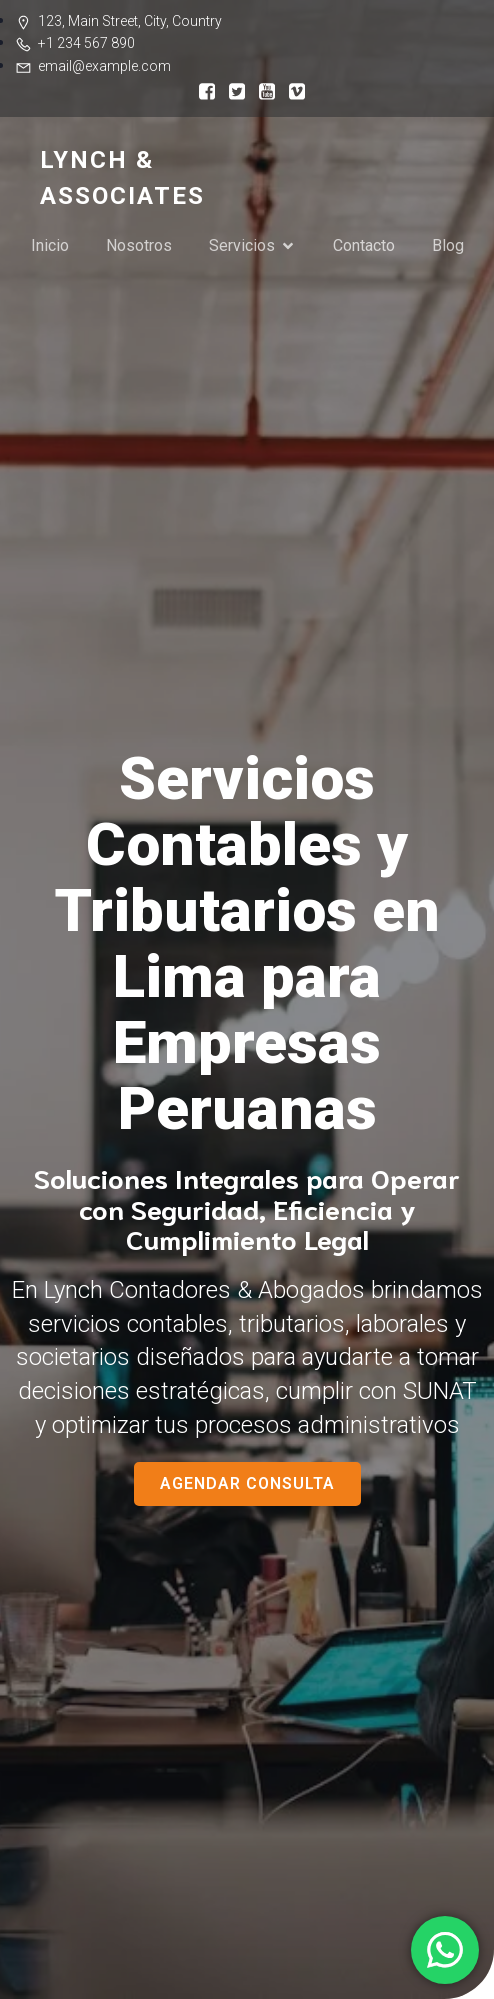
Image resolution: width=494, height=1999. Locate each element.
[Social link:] (202, 90)
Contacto (364, 245)
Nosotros (139, 245)
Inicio (50, 245)
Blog (448, 245)
